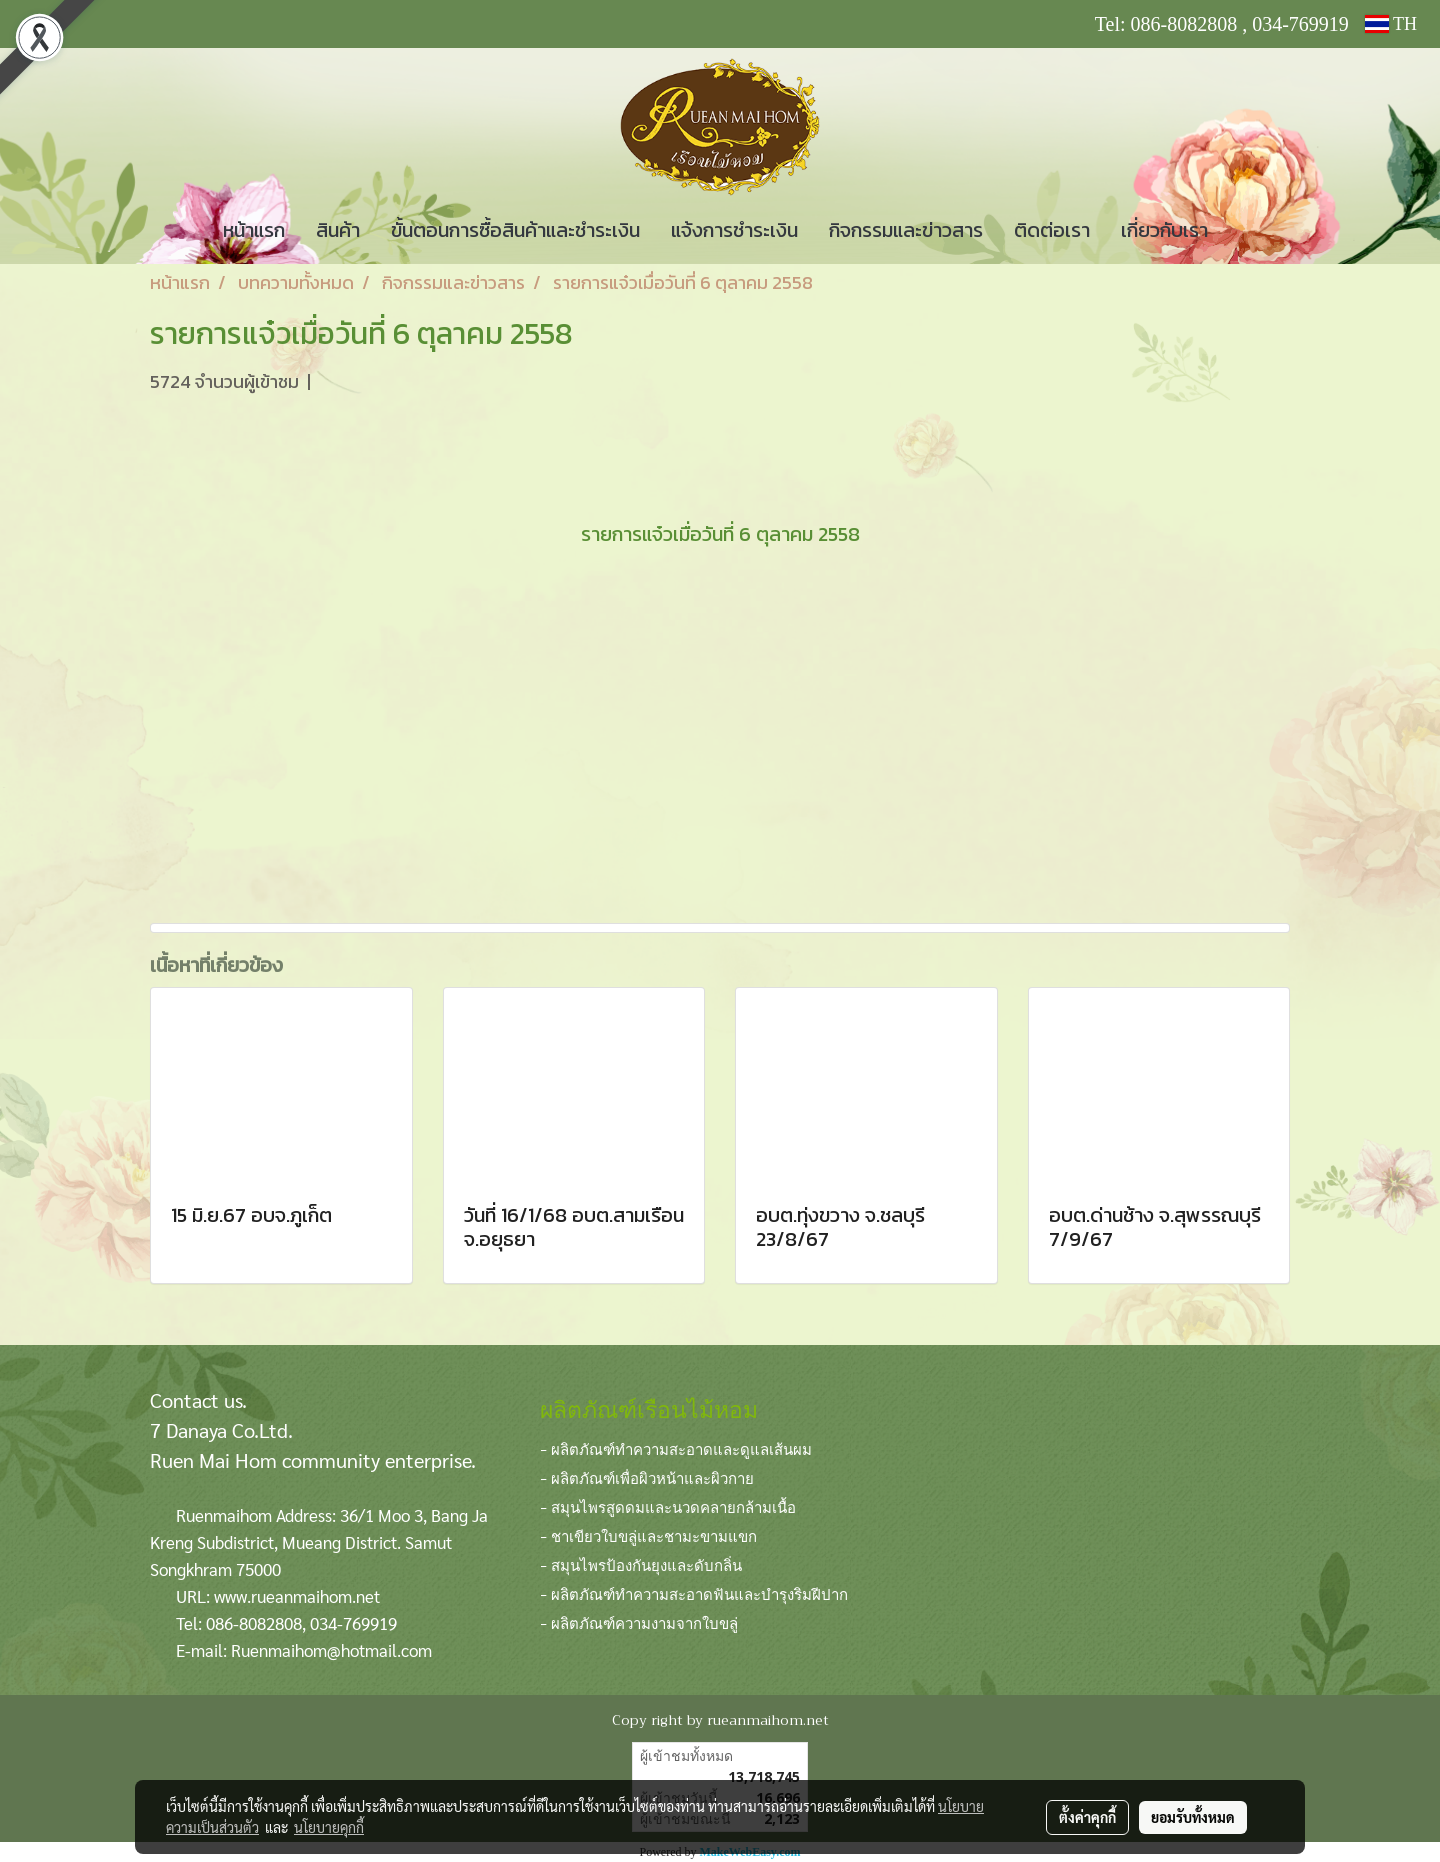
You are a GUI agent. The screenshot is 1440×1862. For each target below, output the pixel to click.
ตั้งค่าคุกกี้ (1087, 1817)
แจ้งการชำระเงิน (734, 230)
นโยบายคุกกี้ (329, 1827)
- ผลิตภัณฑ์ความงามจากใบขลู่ (639, 1622)
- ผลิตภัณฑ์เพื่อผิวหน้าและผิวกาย (647, 1477)
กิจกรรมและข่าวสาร (906, 230)
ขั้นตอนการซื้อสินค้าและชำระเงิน (515, 230)
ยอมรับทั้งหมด (1193, 1817)
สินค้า (338, 230)
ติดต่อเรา (1052, 230)
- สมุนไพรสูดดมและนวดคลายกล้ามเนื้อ (668, 1506)
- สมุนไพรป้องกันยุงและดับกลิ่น (641, 1564)
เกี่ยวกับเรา (1164, 230)
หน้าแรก (254, 230)
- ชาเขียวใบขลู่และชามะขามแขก (648, 1535)
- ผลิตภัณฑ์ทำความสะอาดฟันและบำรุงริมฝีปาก (694, 1593)
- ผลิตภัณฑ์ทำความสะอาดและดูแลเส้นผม (676, 1448)
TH (1391, 24)
